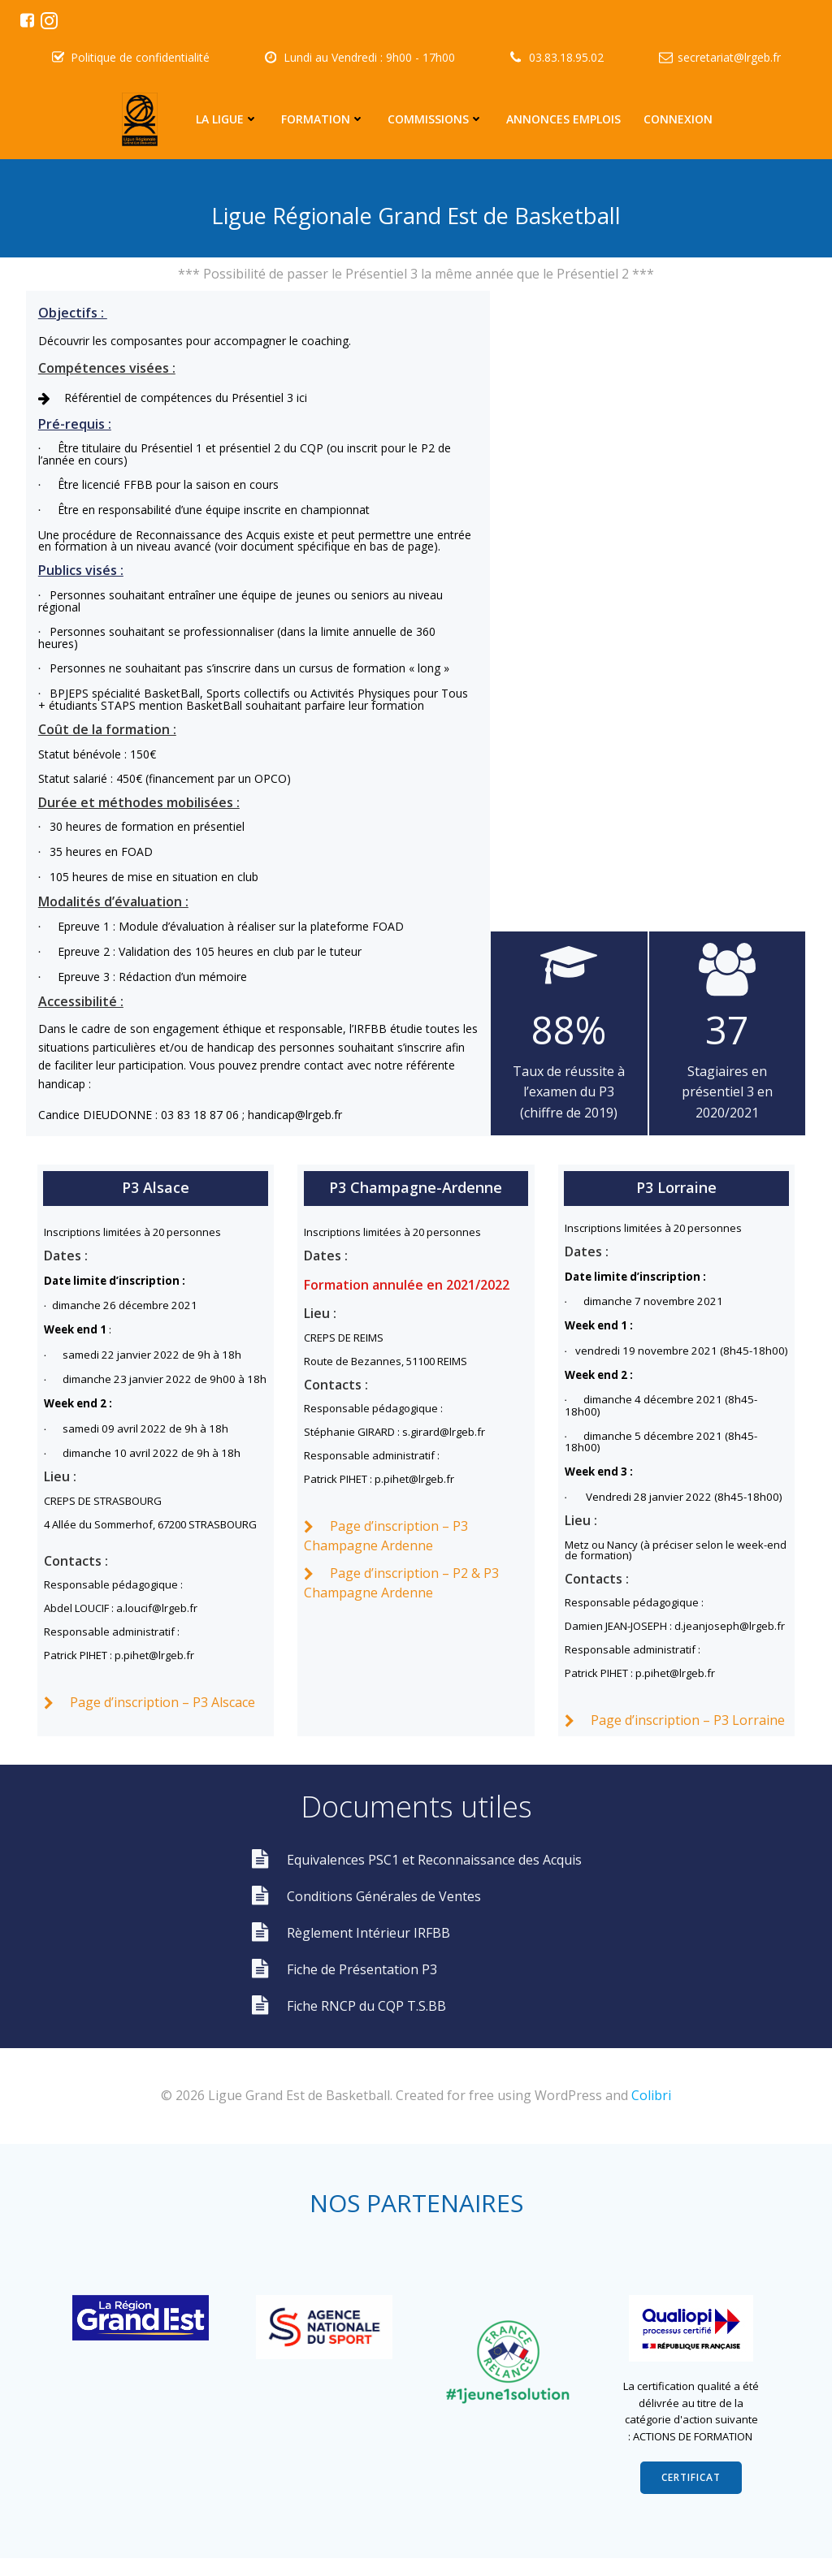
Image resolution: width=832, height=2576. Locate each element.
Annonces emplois (563, 119)
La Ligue (227, 119)
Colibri (651, 2111)
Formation (323, 119)
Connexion (678, 119)
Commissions (435, 119)
